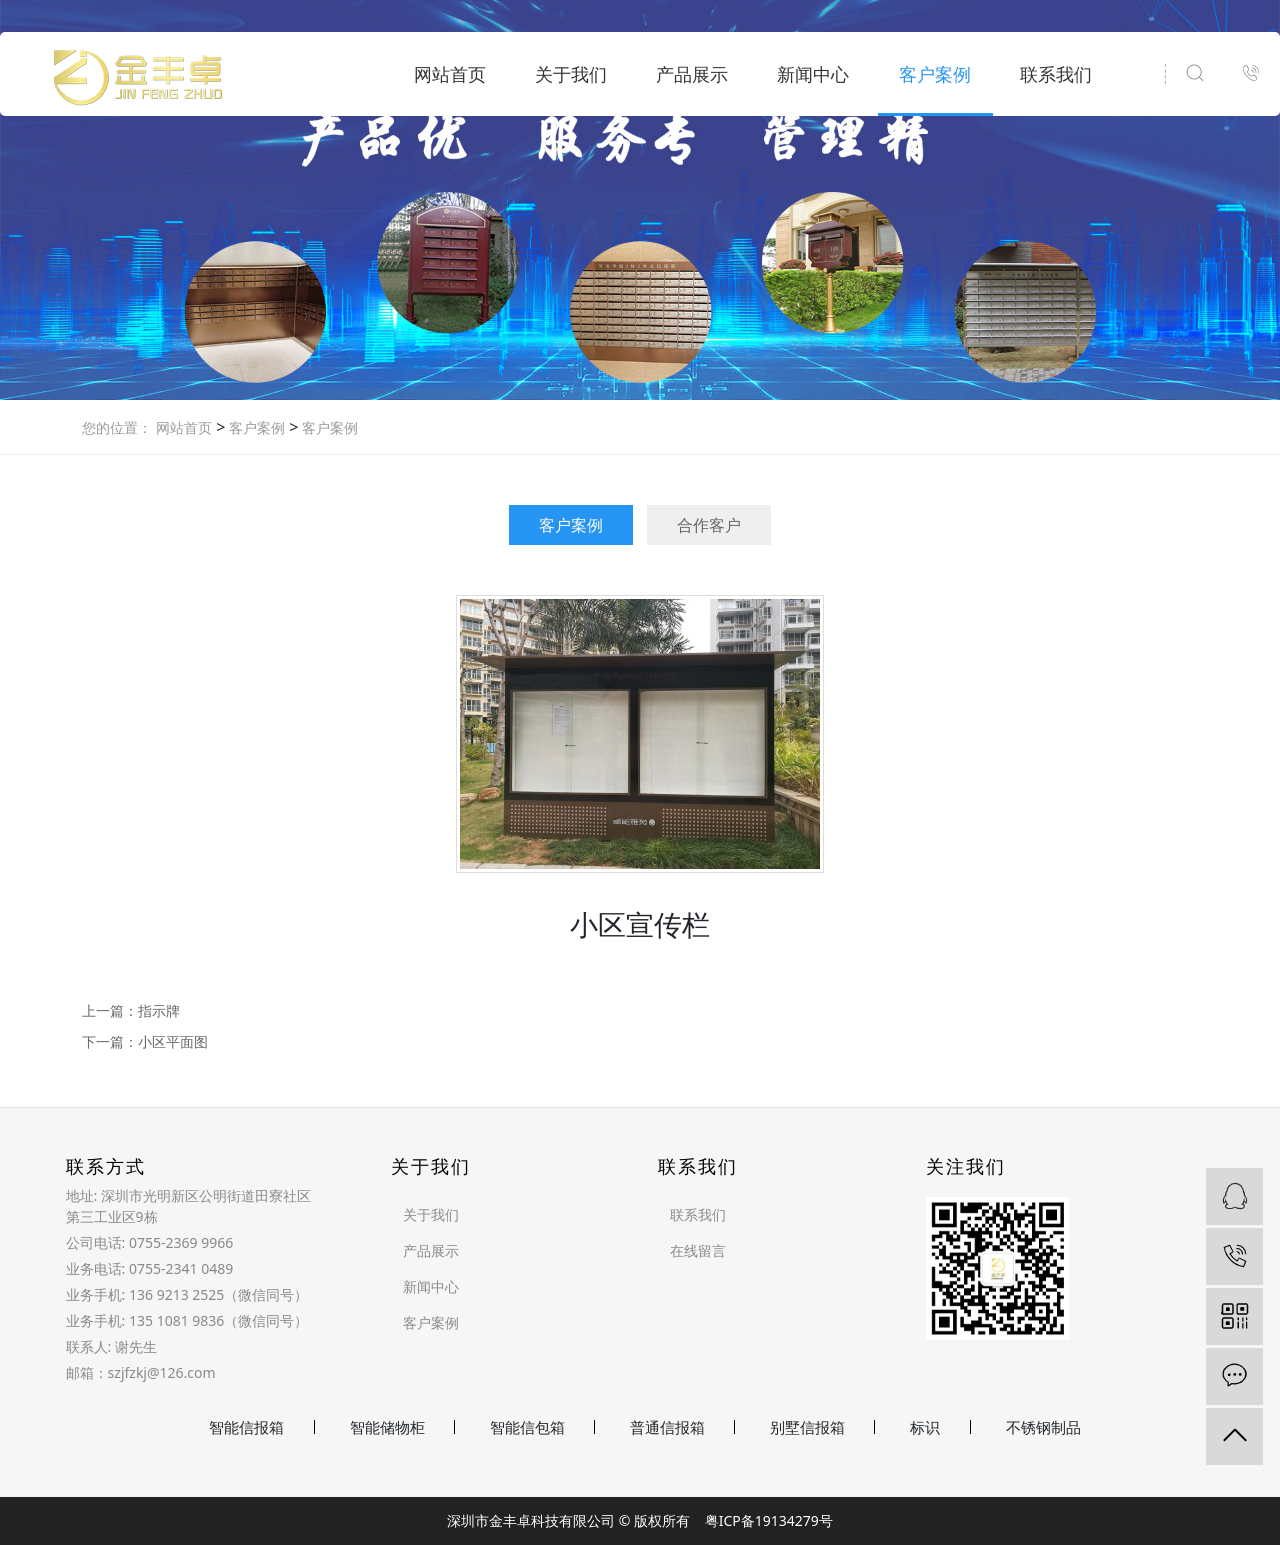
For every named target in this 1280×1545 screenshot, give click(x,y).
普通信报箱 (667, 1427)
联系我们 (1056, 74)
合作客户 (709, 525)
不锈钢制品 (1043, 1427)
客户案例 (935, 74)
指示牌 (159, 1010)
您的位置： (117, 427)
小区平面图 (173, 1041)
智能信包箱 (527, 1427)
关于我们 (571, 74)
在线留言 (698, 1250)
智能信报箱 (246, 1427)
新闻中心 (813, 74)
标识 (925, 1427)
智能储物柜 (387, 1427)
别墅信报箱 (807, 1427)
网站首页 (450, 74)
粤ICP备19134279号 (769, 1520)
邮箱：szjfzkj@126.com (141, 1372)
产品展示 (692, 74)
